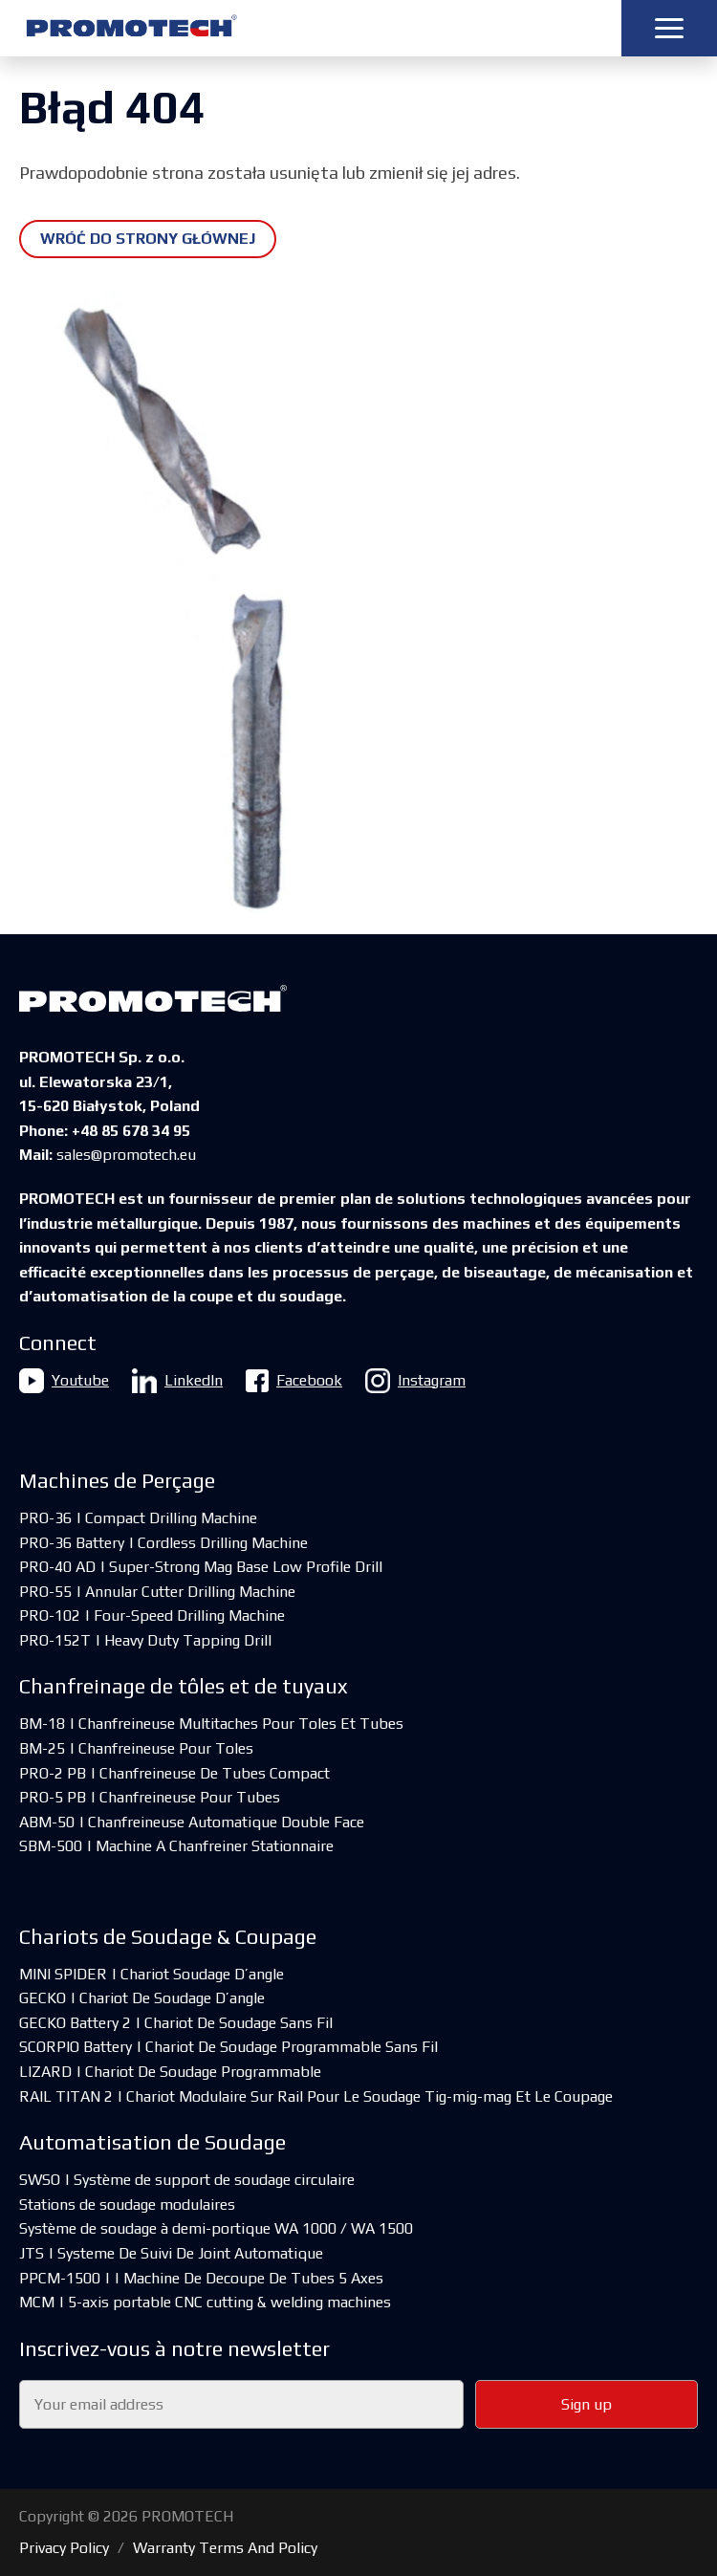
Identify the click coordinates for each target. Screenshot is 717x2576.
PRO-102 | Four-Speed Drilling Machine (152, 1615)
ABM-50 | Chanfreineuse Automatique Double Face (191, 1822)
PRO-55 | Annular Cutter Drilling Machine (157, 1592)
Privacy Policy (64, 2548)
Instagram (415, 1380)
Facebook (294, 1380)
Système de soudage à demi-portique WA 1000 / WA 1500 (216, 2228)
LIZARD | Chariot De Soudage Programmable (170, 2072)
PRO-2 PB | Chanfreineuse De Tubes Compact (174, 1773)
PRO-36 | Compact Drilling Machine (138, 1518)
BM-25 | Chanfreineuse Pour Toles (136, 1748)
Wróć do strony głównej (147, 238)
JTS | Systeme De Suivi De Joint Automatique (171, 2253)
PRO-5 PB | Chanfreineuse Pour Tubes (149, 1797)
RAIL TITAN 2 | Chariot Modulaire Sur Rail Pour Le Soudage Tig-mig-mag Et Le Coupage (316, 2096)
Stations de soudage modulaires (127, 2204)
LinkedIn (177, 1380)
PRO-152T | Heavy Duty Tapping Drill (145, 1640)
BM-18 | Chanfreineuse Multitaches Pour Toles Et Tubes (211, 1723)
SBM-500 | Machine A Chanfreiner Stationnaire (176, 1846)
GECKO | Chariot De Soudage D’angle (142, 1998)
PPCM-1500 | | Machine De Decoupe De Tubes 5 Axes (201, 2278)
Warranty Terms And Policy (225, 2548)
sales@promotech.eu (126, 1155)
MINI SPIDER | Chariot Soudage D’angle (151, 1974)
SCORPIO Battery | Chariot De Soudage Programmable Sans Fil (228, 2047)
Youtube (64, 1380)
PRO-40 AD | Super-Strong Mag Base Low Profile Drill (200, 1567)
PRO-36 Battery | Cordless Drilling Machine (163, 1543)
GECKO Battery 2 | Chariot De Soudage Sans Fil (176, 2023)
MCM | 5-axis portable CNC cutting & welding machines (205, 2302)
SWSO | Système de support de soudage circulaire (187, 2180)
